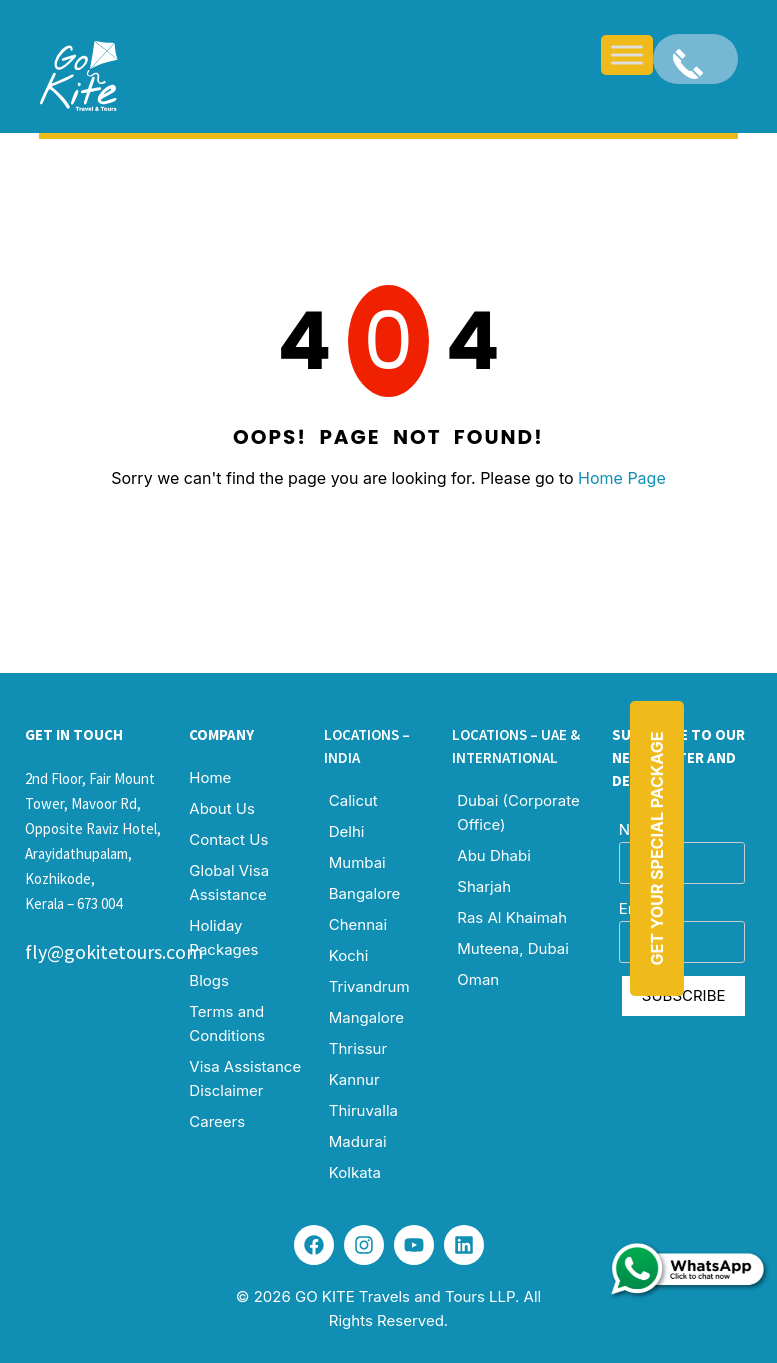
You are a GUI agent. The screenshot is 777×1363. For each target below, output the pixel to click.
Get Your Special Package (657, 848)
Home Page (622, 478)
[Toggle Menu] (627, 54)
